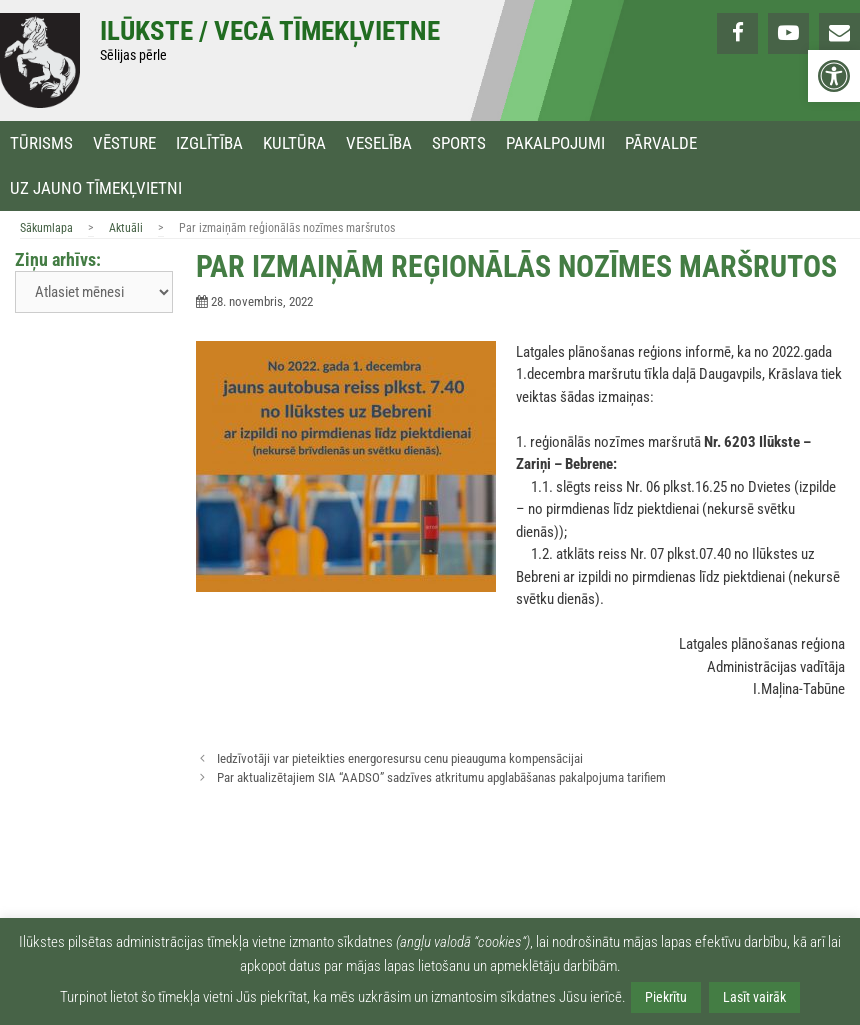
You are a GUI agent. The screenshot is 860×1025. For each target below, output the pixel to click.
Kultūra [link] (294, 143)
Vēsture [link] (124, 143)
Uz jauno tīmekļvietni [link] (96, 188)
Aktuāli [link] (126, 228)
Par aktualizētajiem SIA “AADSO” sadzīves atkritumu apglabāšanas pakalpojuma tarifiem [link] (441, 777)
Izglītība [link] (209, 143)
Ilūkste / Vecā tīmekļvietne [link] (270, 31)
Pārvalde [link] (661, 143)
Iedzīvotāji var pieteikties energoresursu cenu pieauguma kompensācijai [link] (400, 758)
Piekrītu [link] (666, 997)
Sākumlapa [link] (46, 228)
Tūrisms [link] (41, 143)
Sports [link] (459, 143)
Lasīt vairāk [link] (754, 997)
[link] (834, 76)
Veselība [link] (379, 143)
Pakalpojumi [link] (555, 143)
